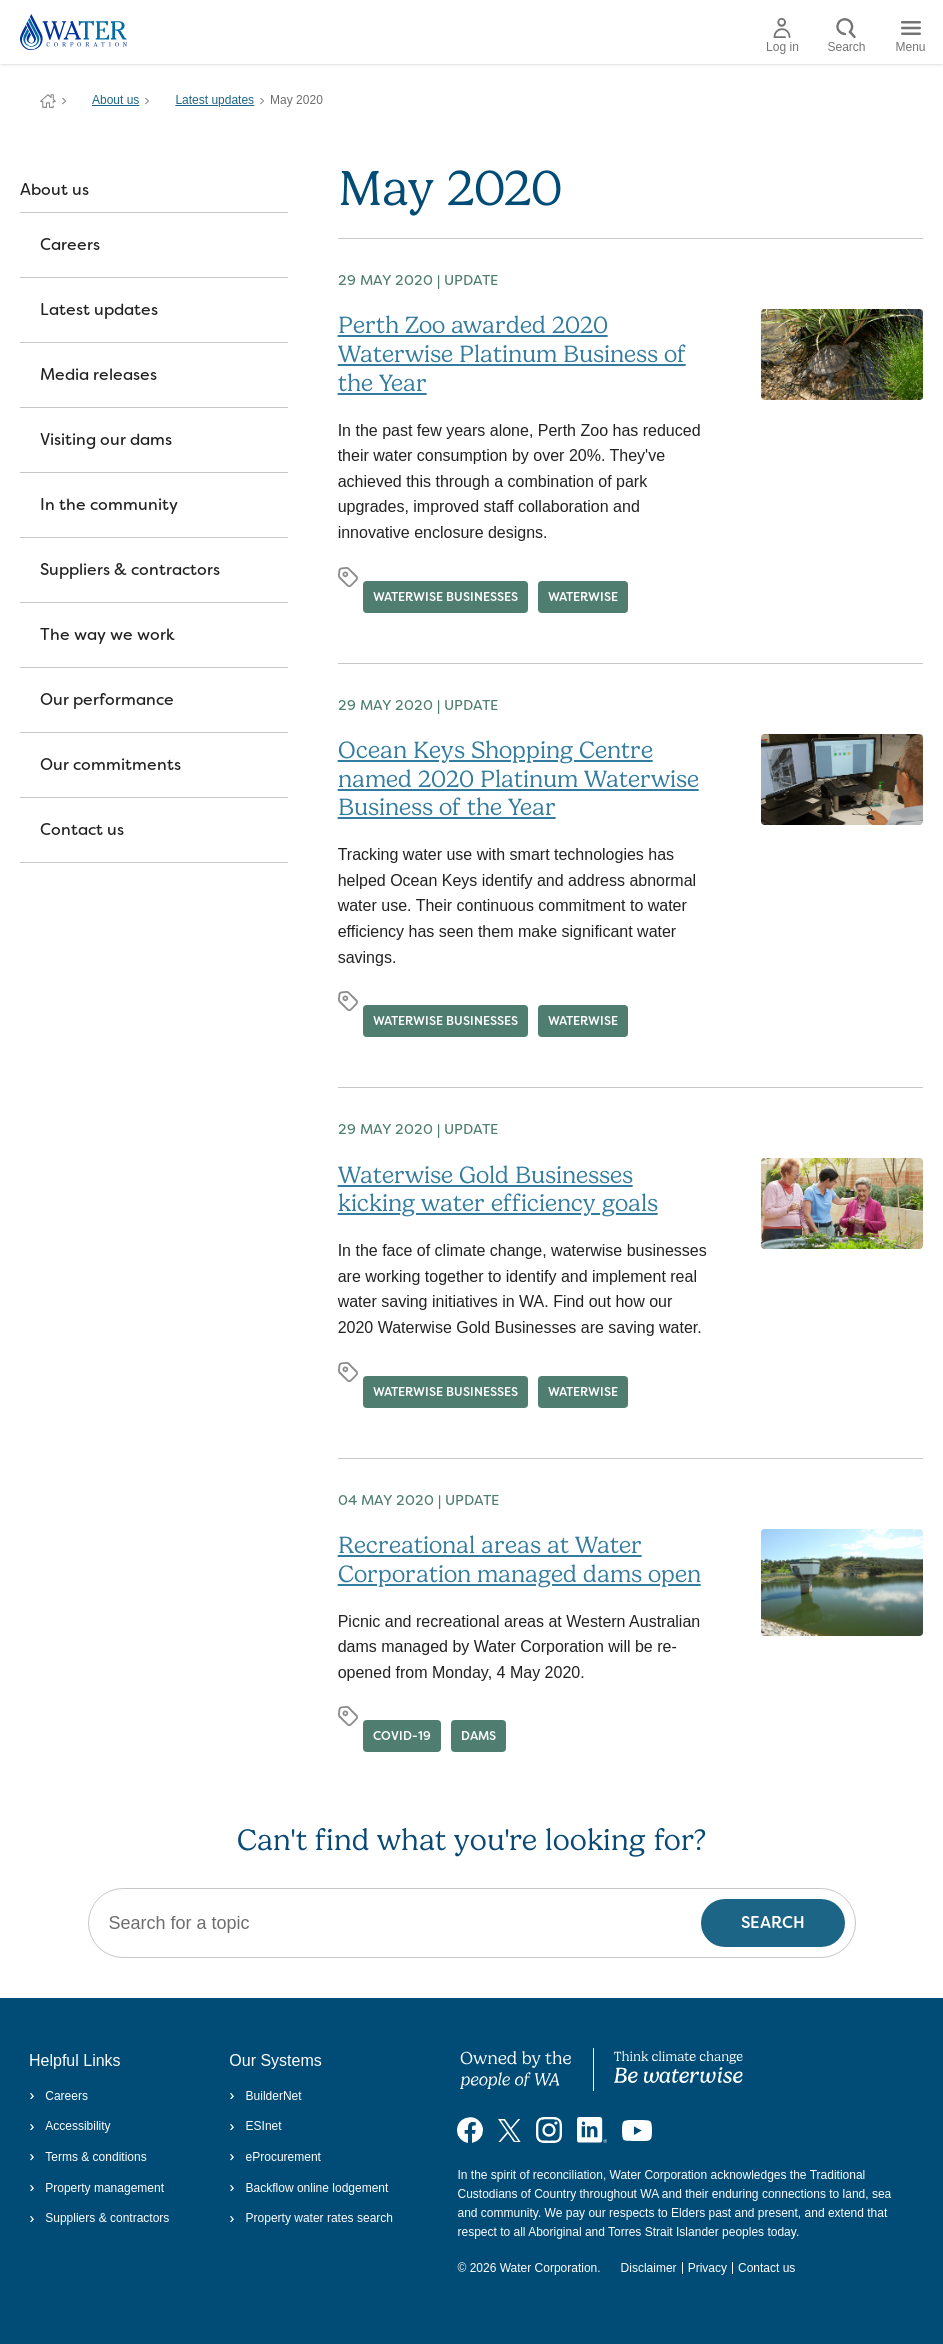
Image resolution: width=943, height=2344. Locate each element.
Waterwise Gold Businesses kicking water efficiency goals (498, 1189)
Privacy (707, 2268)
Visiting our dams (106, 439)
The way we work (107, 634)
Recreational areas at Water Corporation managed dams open (519, 1559)
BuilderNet (265, 2096)
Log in (782, 36)
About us (115, 100)
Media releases (98, 374)
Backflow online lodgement (308, 2188)
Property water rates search (311, 2218)
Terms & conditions (88, 2157)
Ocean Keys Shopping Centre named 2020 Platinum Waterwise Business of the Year (518, 779)
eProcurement (275, 2157)
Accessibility (70, 2126)
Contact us (82, 829)
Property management (96, 2188)
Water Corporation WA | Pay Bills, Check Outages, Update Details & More (48, 101)
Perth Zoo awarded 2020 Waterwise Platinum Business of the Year (512, 354)
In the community (109, 504)
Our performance (107, 699)
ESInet (255, 2126)
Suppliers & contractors (130, 569)
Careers (70, 244)
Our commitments (110, 764)
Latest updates (214, 100)
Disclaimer (649, 2268)
